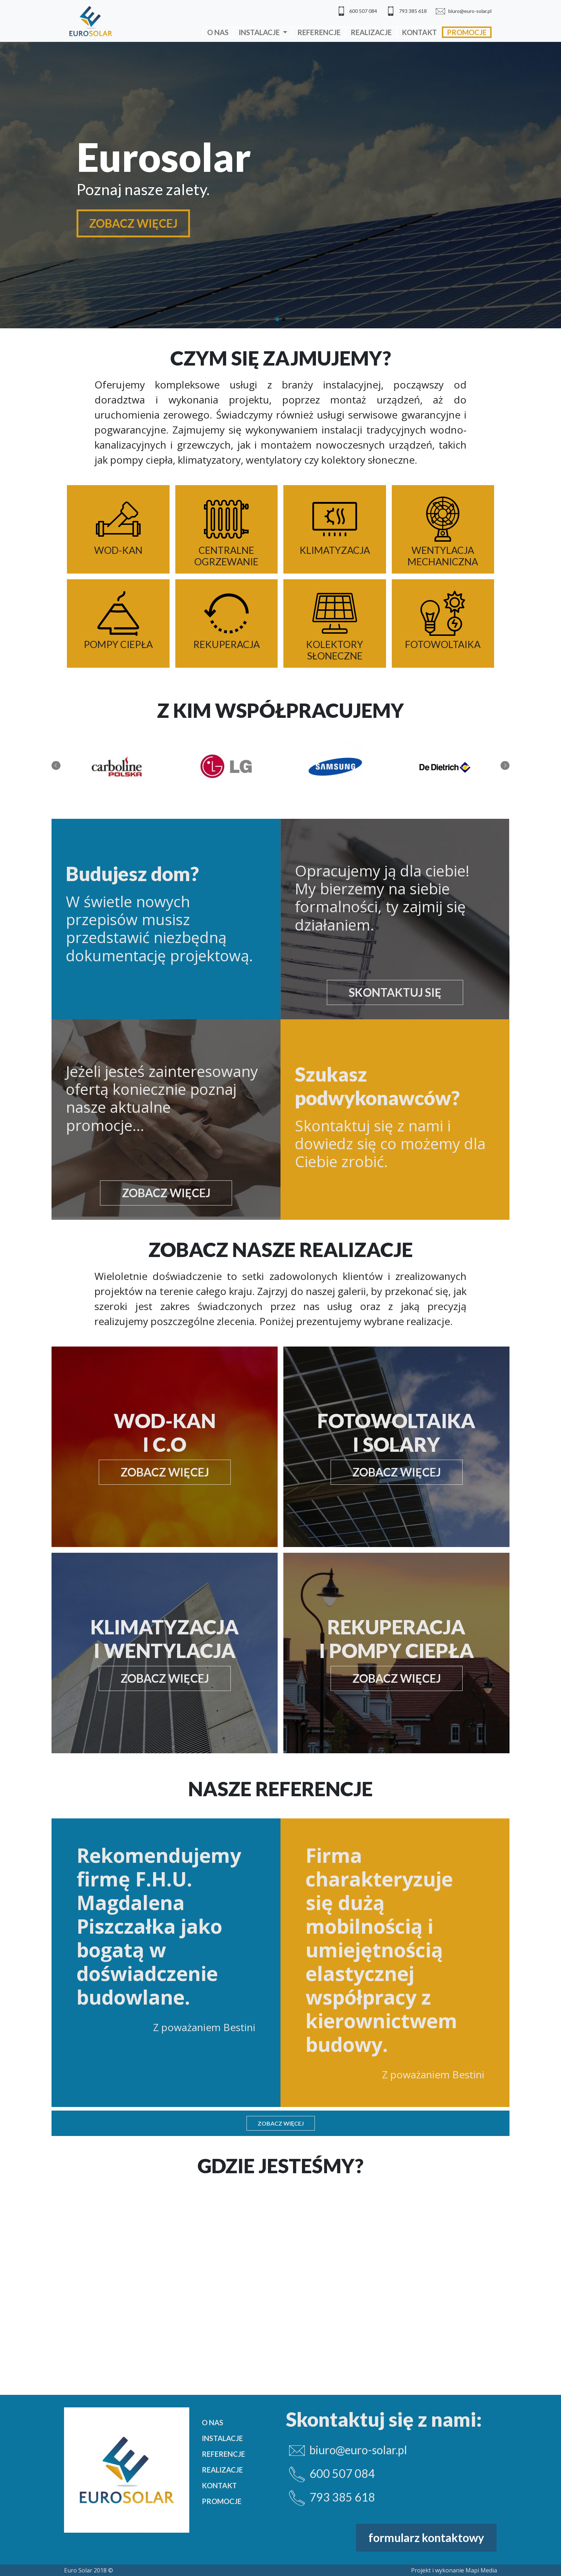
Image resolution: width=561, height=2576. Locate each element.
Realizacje (371, 32)
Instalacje (260, 32)
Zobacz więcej (281, 2123)
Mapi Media (481, 2570)
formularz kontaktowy (426, 2537)
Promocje (467, 32)
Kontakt (419, 32)
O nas (218, 32)
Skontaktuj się (395, 992)
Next (505, 765)
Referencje (319, 32)
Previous (56, 765)
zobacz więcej (166, 1193)
